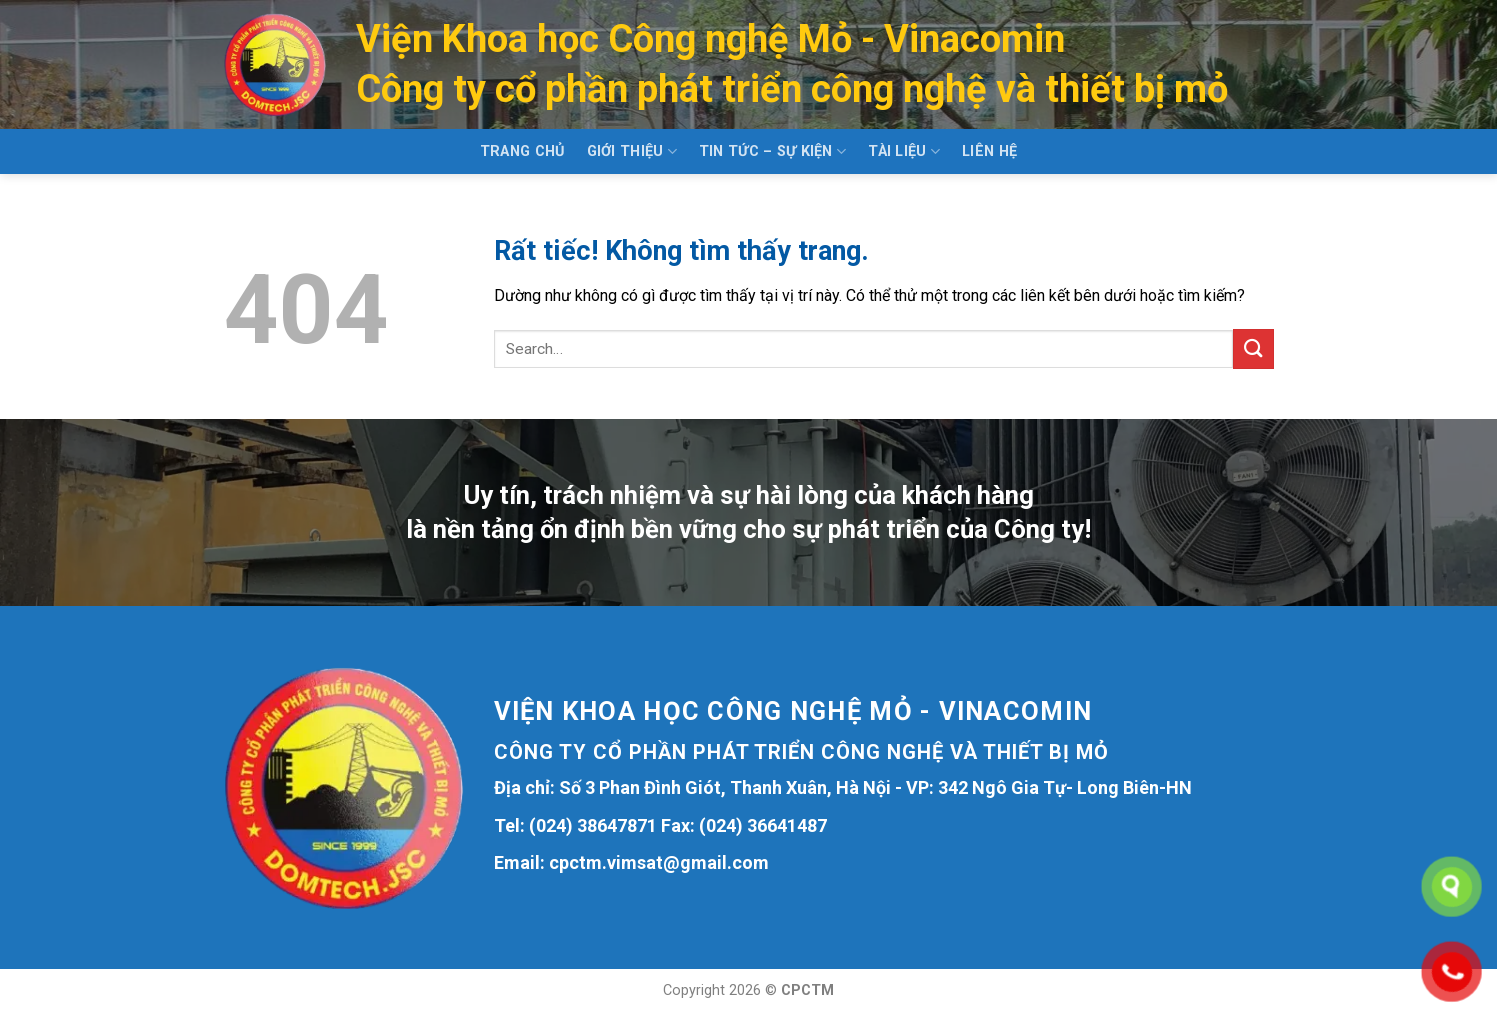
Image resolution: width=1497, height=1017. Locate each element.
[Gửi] (1253, 348)
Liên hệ (989, 151)
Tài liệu (904, 151)
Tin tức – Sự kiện (772, 151)
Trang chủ (522, 151)
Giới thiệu (632, 151)
